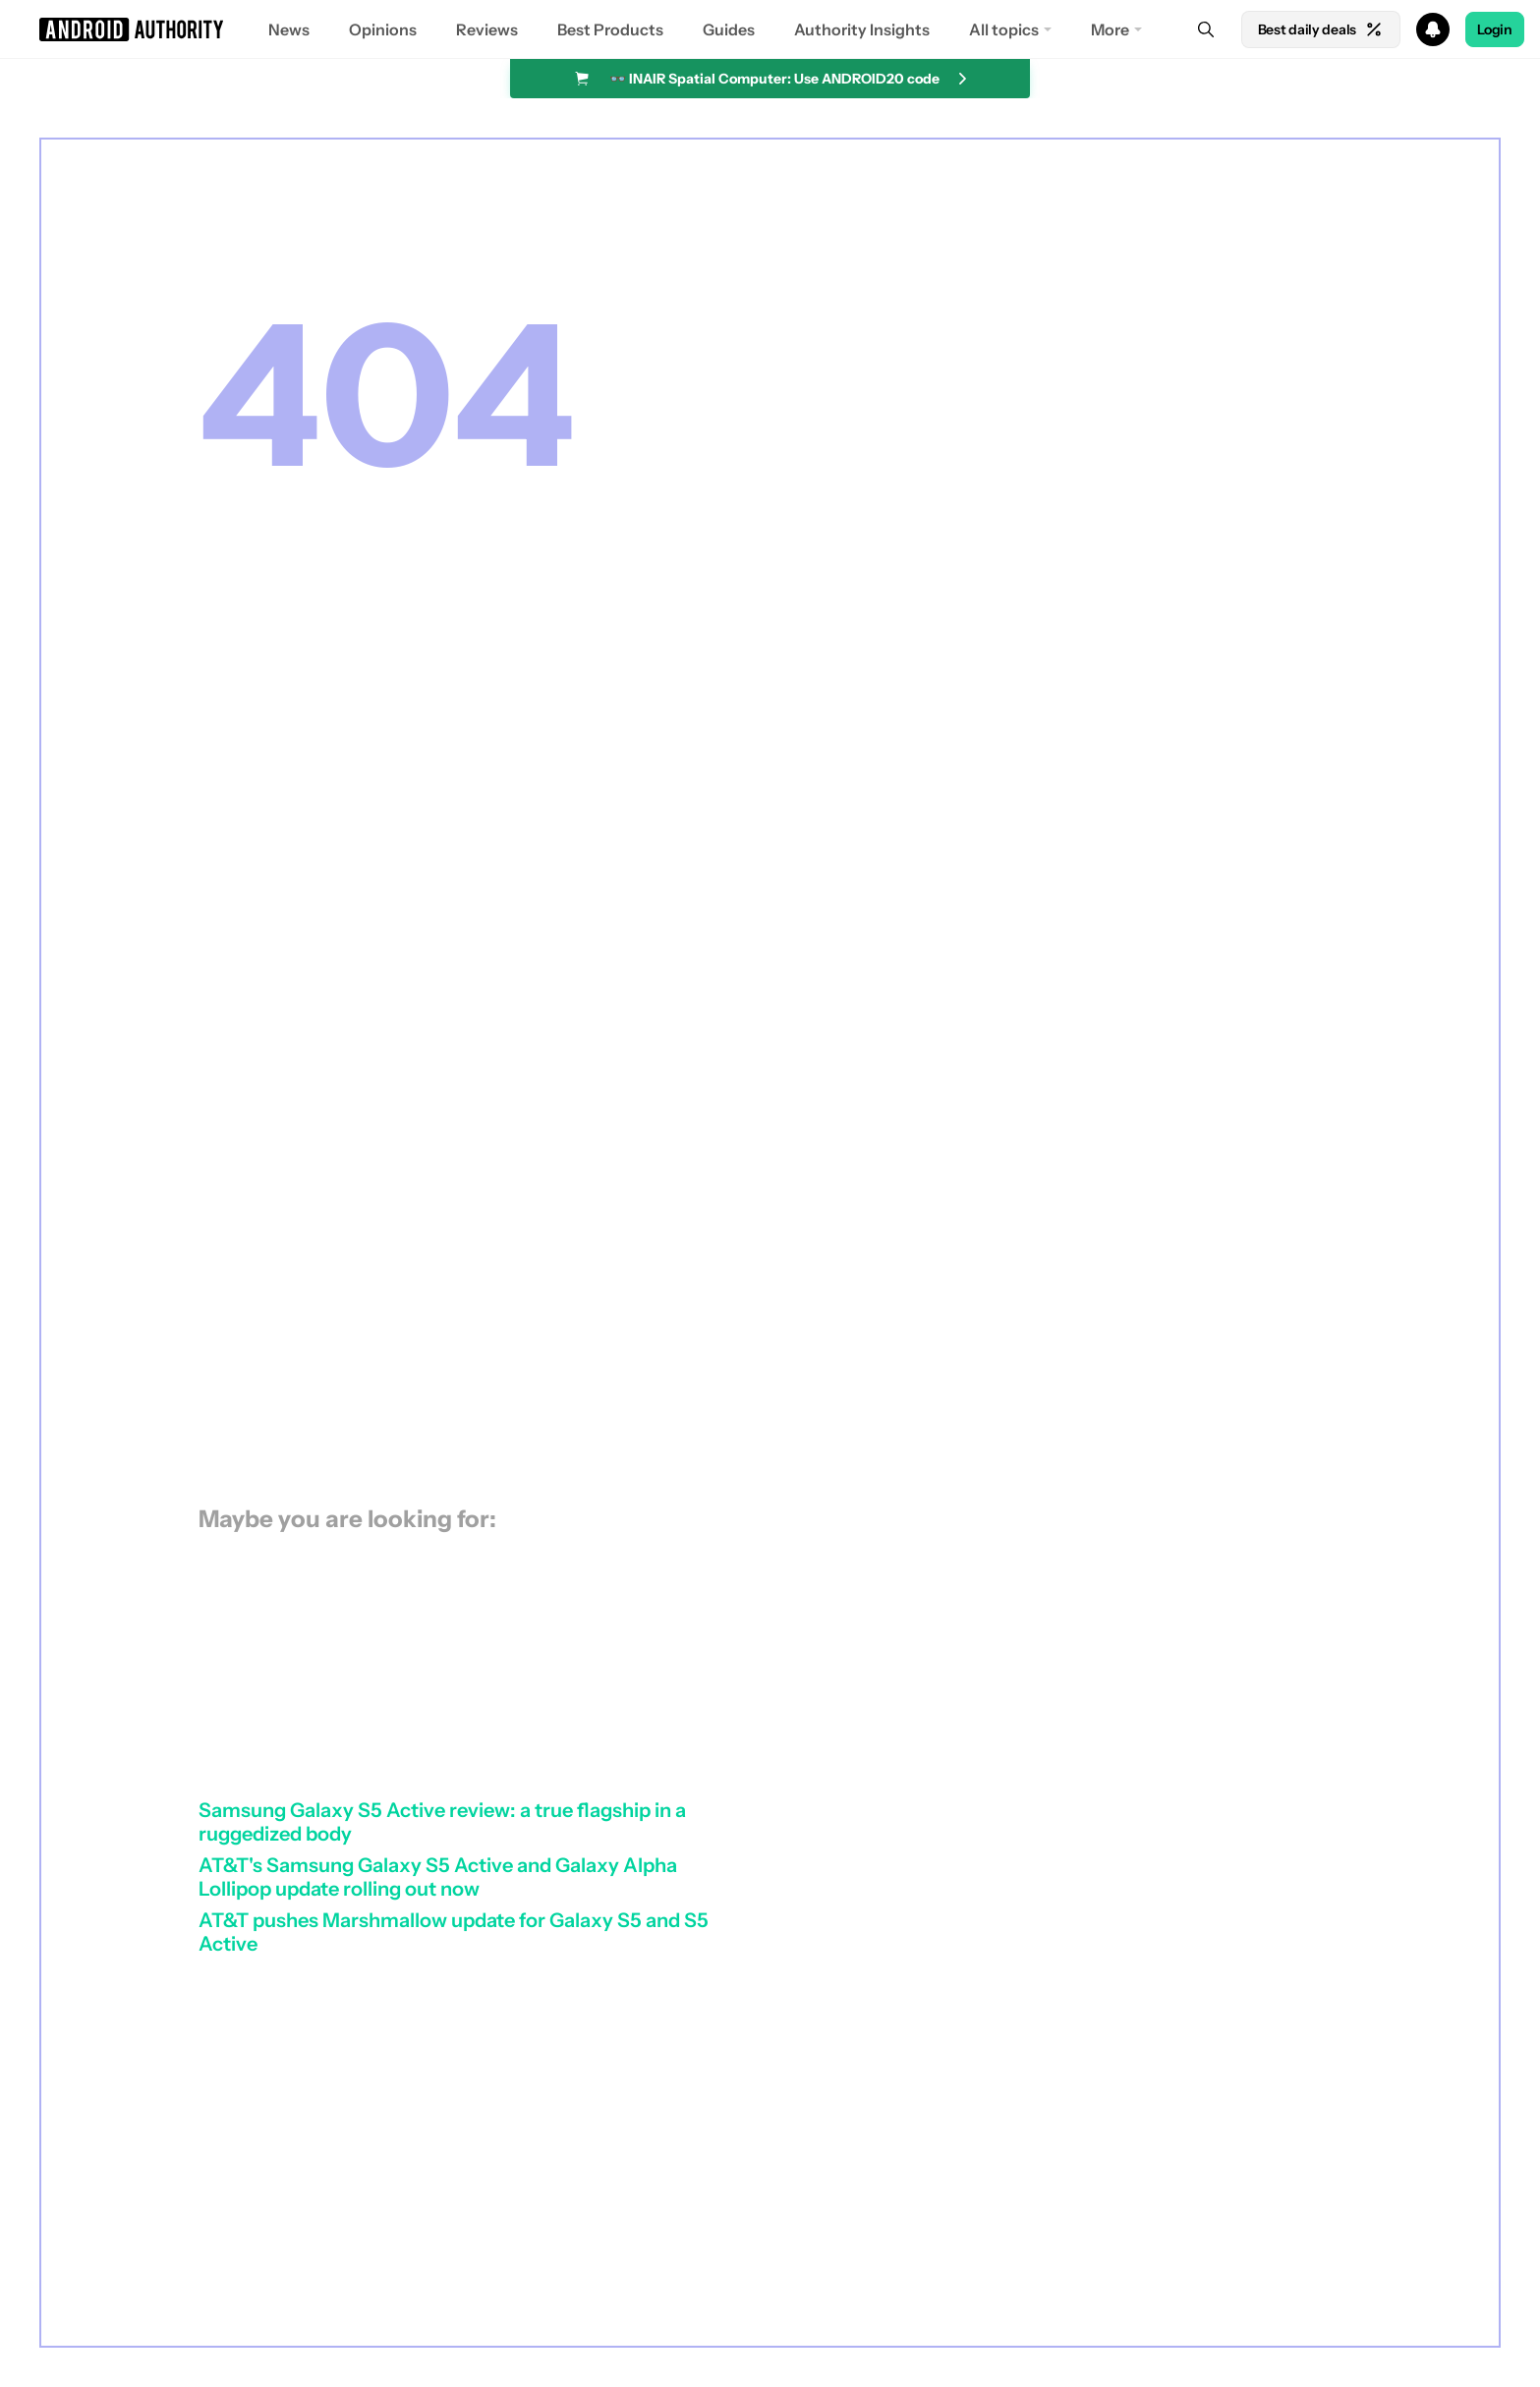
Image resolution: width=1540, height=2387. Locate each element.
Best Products (610, 29)
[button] (770, 29)
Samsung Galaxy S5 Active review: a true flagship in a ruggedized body (442, 1822)
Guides (729, 29)
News (289, 29)
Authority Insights (862, 29)
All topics (1004, 29)
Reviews (487, 29)
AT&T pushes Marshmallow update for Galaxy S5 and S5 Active (454, 1932)
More (1110, 29)
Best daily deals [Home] (1321, 29)
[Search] (1206, 29)
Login (1494, 29)
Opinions (383, 29)
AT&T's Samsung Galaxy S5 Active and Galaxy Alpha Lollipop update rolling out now (438, 1877)
